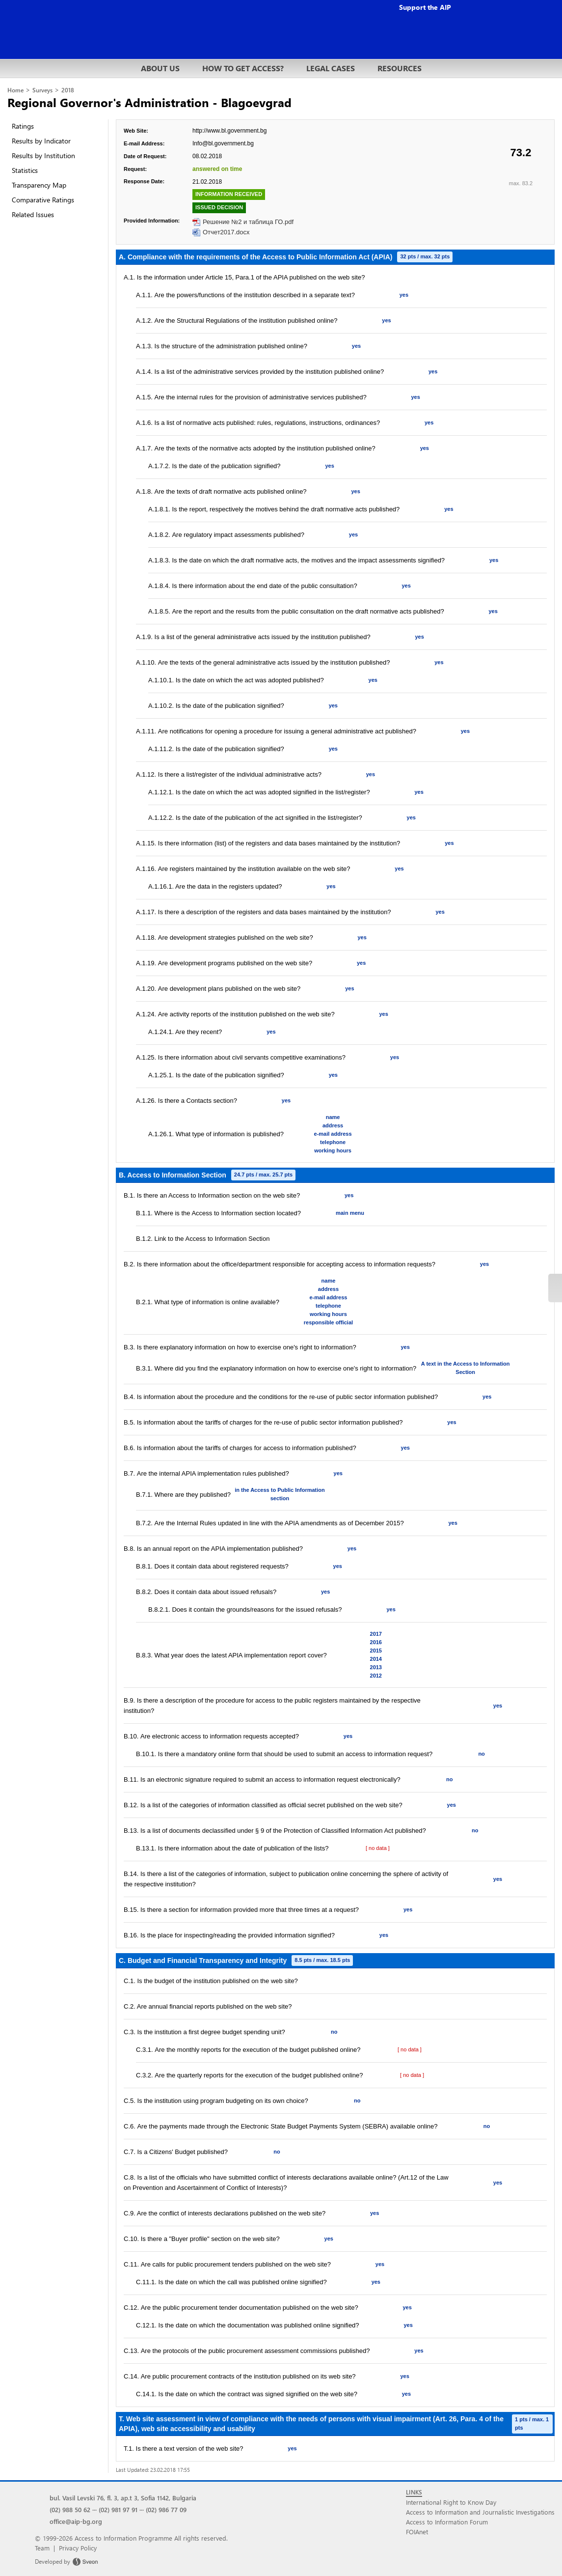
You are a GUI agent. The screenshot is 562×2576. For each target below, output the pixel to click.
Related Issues (33, 214)
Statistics (25, 170)
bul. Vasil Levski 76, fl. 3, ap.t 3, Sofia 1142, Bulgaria (123, 2497)
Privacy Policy (78, 2548)
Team (42, 2548)
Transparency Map (39, 185)
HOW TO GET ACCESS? (243, 68)
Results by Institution (43, 155)
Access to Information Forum (447, 2522)
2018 (67, 90)
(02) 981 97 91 (118, 2509)
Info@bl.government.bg (223, 143)
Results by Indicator (41, 140)
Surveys (42, 90)
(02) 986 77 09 (166, 2509)
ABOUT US (160, 68)
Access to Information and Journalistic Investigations (480, 2512)
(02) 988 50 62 (70, 2509)
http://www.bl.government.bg (229, 130)
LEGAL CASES (330, 68)
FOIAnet (417, 2531)
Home (15, 90)
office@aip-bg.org (76, 2521)
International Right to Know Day (451, 2502)
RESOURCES (399, 68)
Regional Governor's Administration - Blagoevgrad (149, 102)
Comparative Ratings (43, 199)
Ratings (23, 126)
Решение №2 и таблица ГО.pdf (248, 221)
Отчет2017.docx (226, 232)
